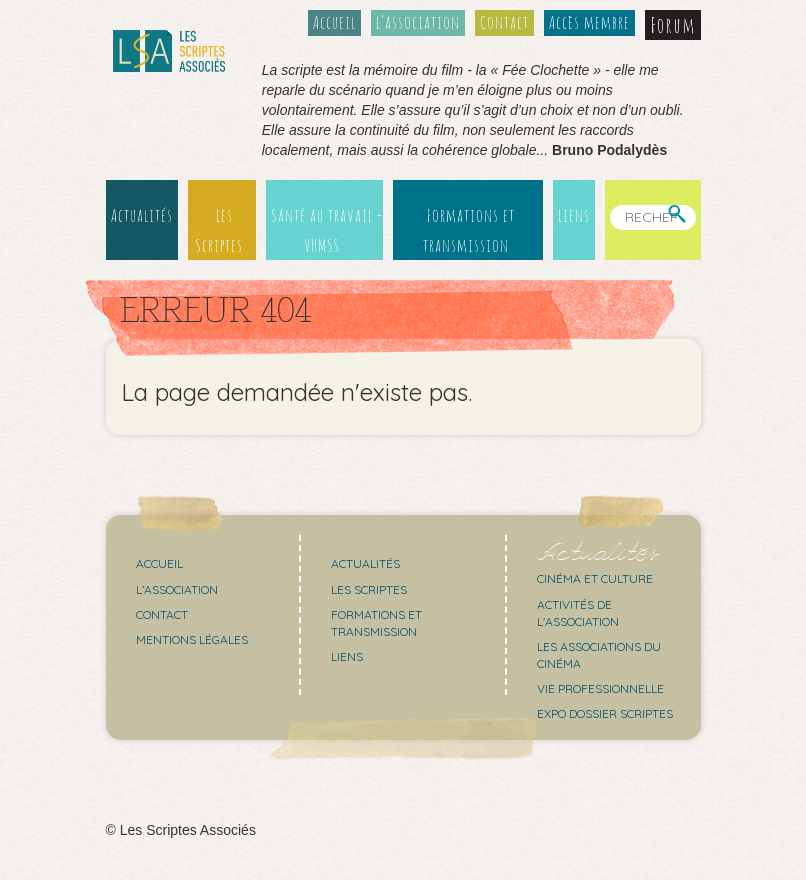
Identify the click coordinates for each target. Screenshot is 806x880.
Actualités (142, 215)
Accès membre (589, 22)
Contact (504, 22)
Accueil (334, 22)
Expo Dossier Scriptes (605, 713)
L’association (418, 22)
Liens (574, 215)
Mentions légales (192, 639)
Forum (673, 25)
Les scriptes (369, 589)
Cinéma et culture (595, 578)
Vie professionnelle (600, 688)
